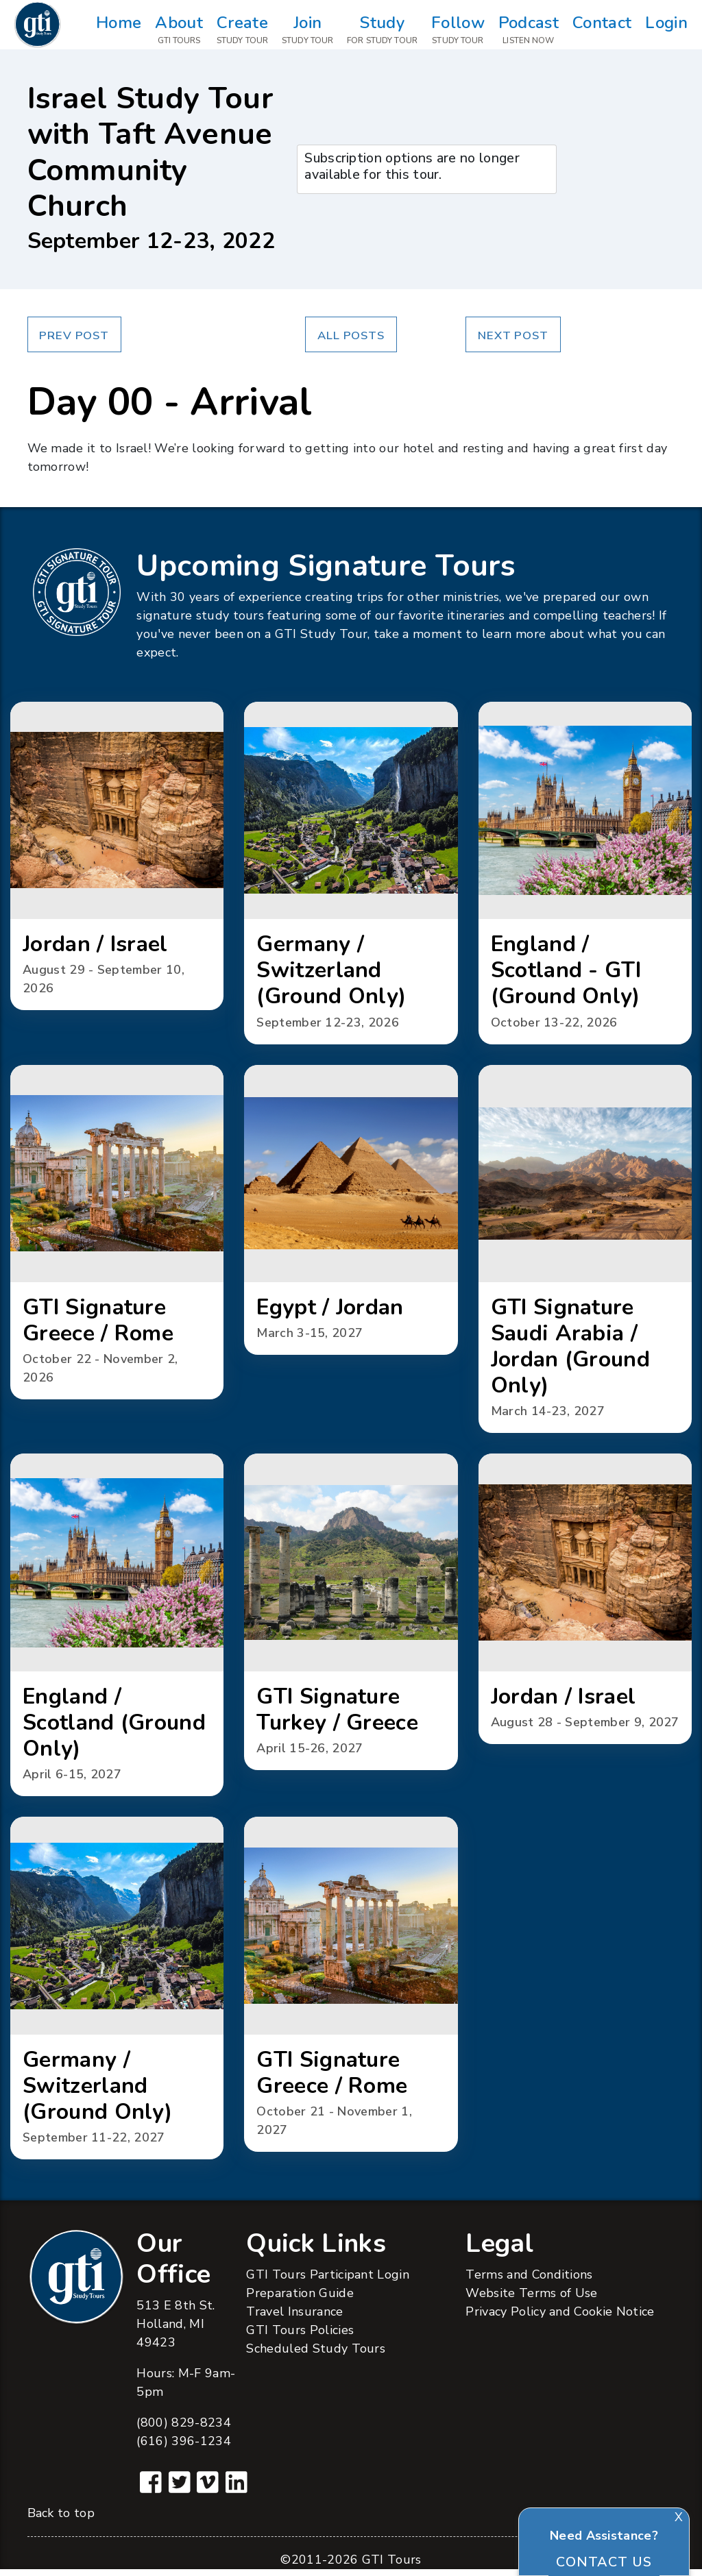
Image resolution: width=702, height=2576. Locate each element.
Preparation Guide (299, 2300)
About (179, 30)
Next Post (513, 335)
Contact (601, 30)
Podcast (528, 30)
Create (242, 30)
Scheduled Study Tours (315, 2355)
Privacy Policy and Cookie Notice (559, 2318)
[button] (116, 857)
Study (382, 30)
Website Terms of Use (531, 2300)
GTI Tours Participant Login (327, 2281)
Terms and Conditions (528, 2281)
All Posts (351, 335)
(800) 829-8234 (183, 2429)
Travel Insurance (294, 2318)
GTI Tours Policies (300, 2337)
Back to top (61, 2520)
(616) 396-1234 (183, 2448)
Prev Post (74, 335)
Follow (458, 30)
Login (666, 30)
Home (118, 30)
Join (307, 30)
